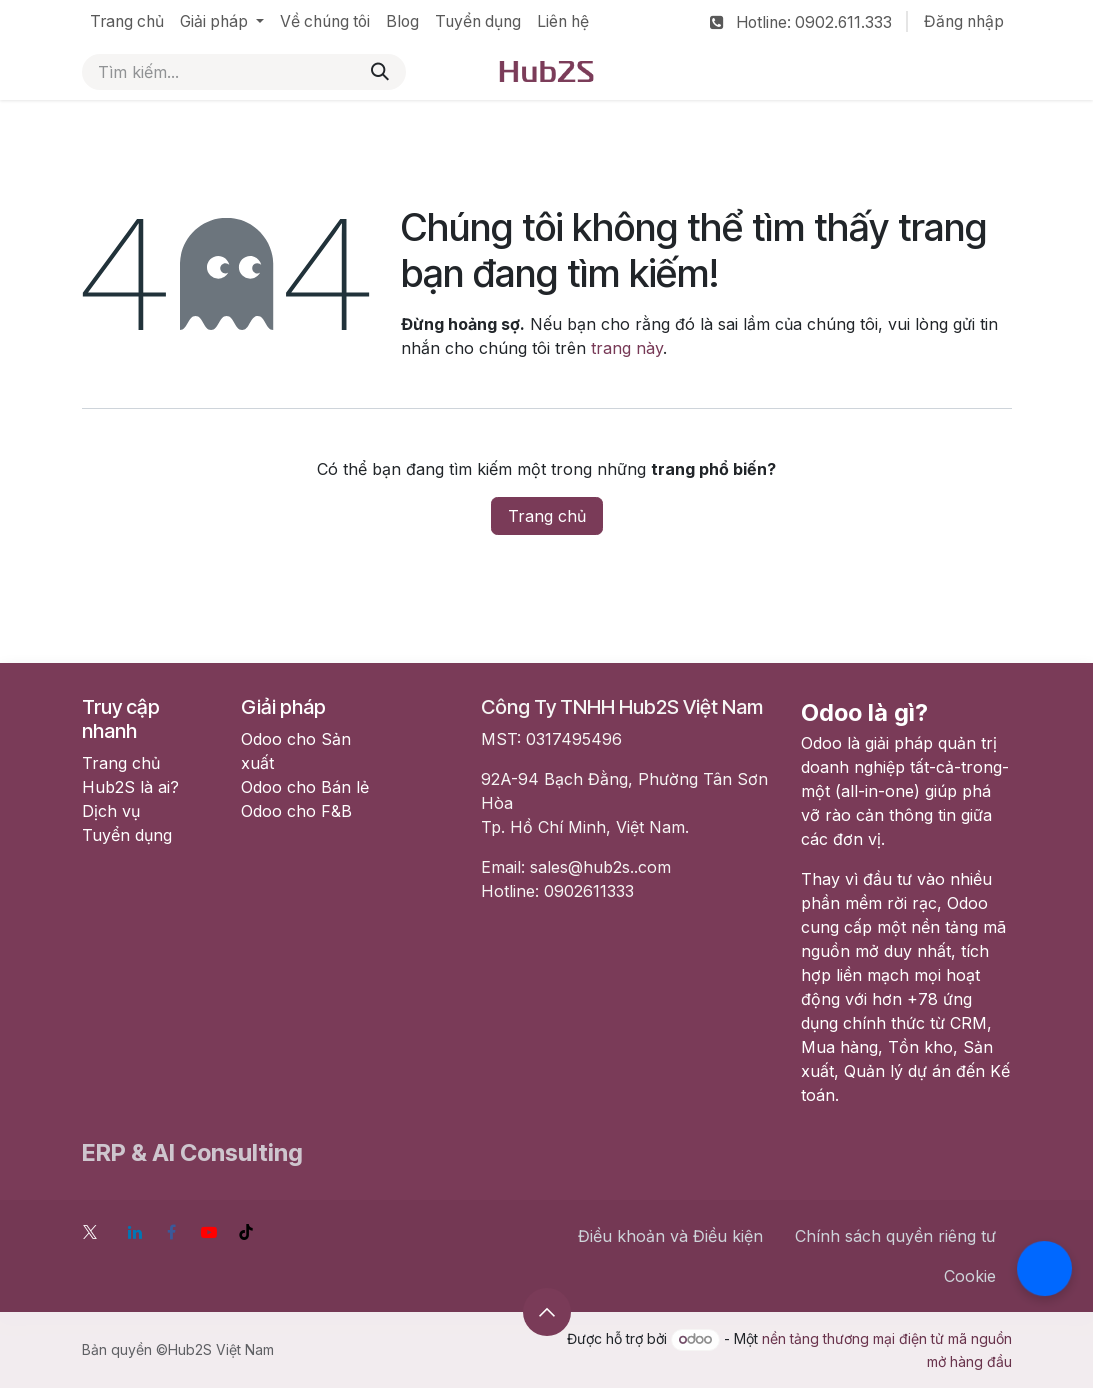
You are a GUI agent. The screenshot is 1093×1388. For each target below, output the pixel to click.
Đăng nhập (964, 21)
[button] (547, 1312)
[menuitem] (127, 22)
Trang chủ (547, 516)
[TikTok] (246, 1232)
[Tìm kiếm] (380, 72)
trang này (627, 348)
